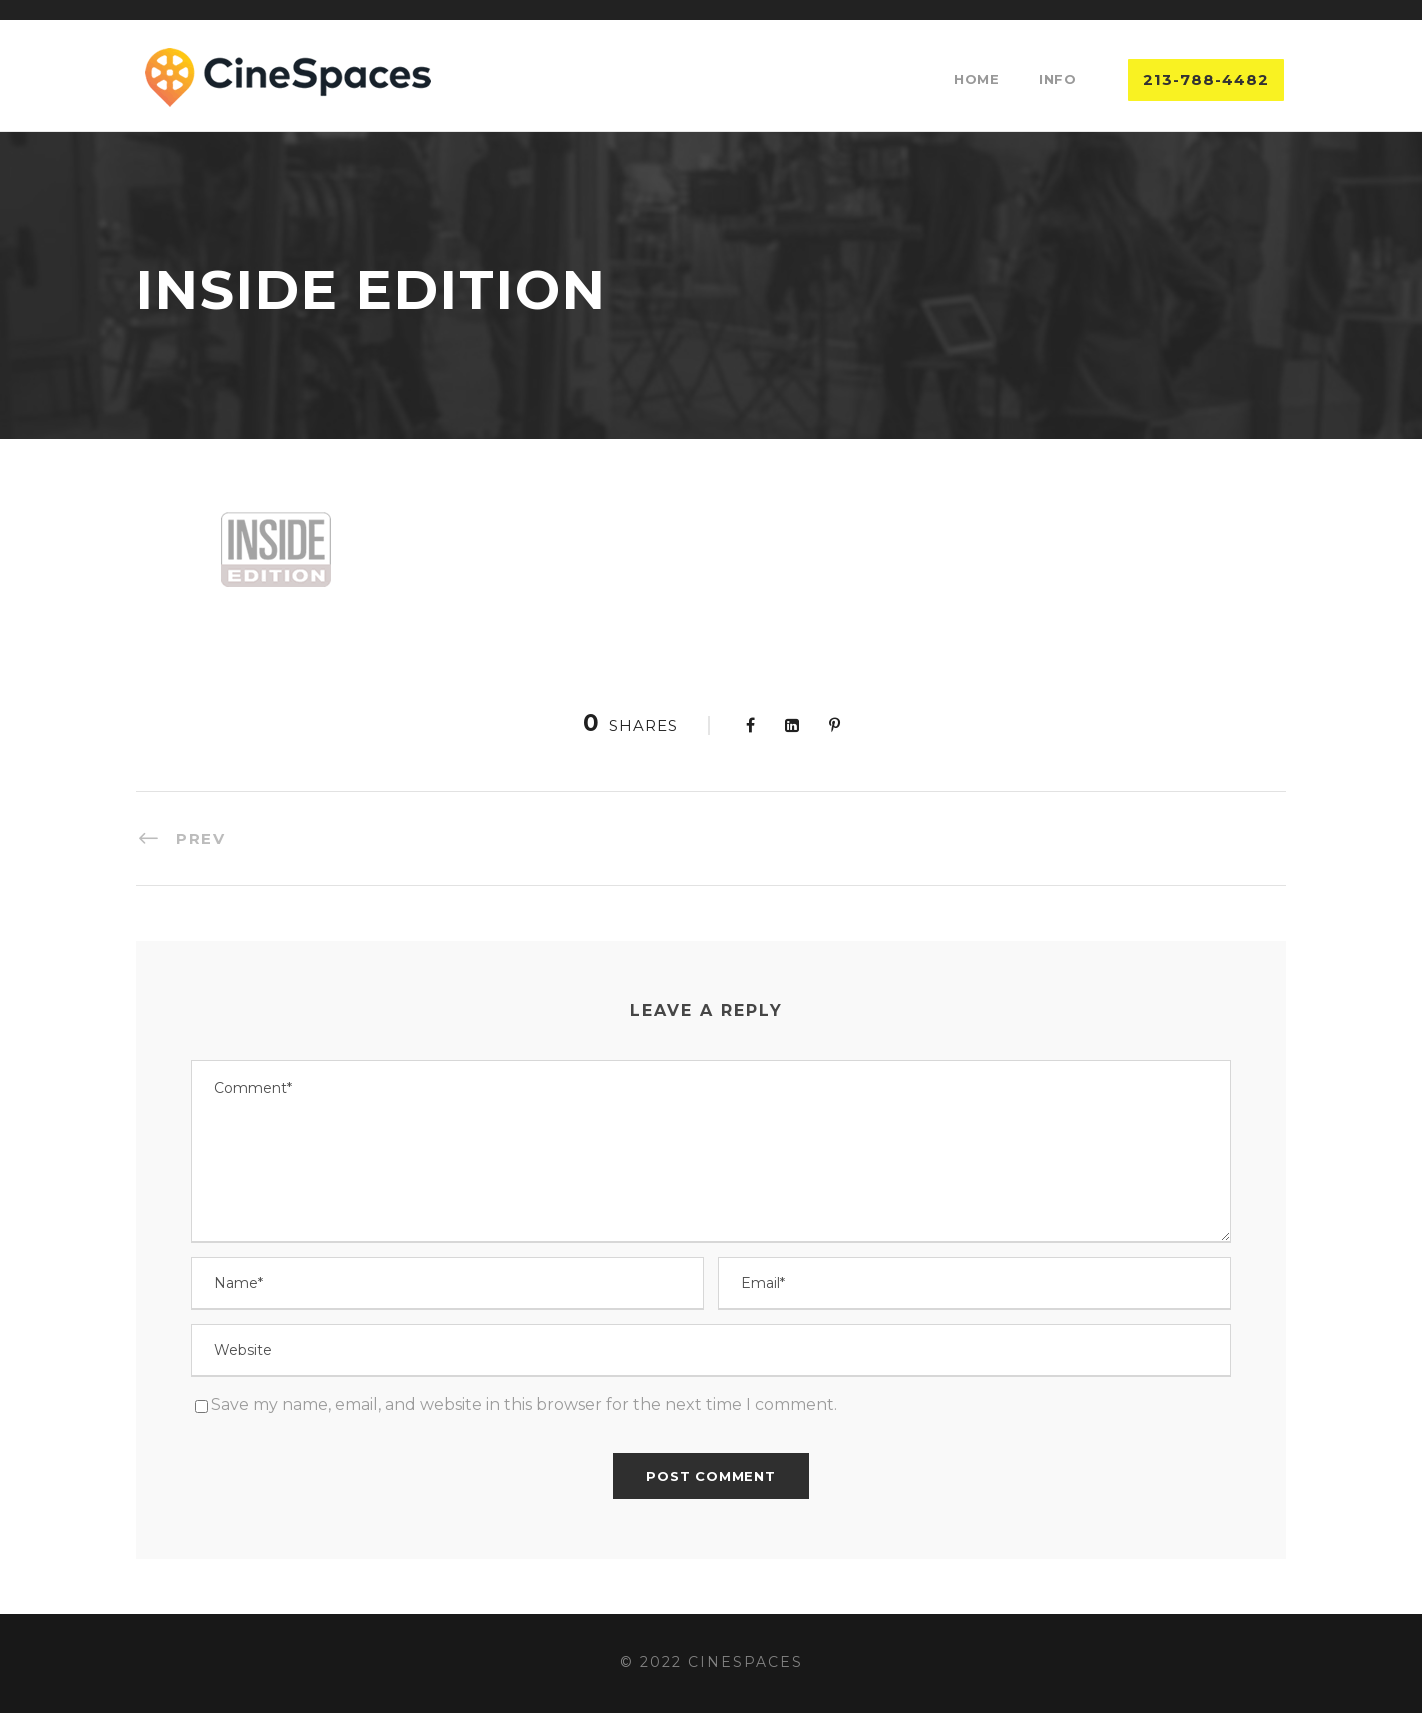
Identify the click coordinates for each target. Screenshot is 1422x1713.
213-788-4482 (1206, 79)
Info (1057, 79)
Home (976, 79)
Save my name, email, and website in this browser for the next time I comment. (524, 1404)
